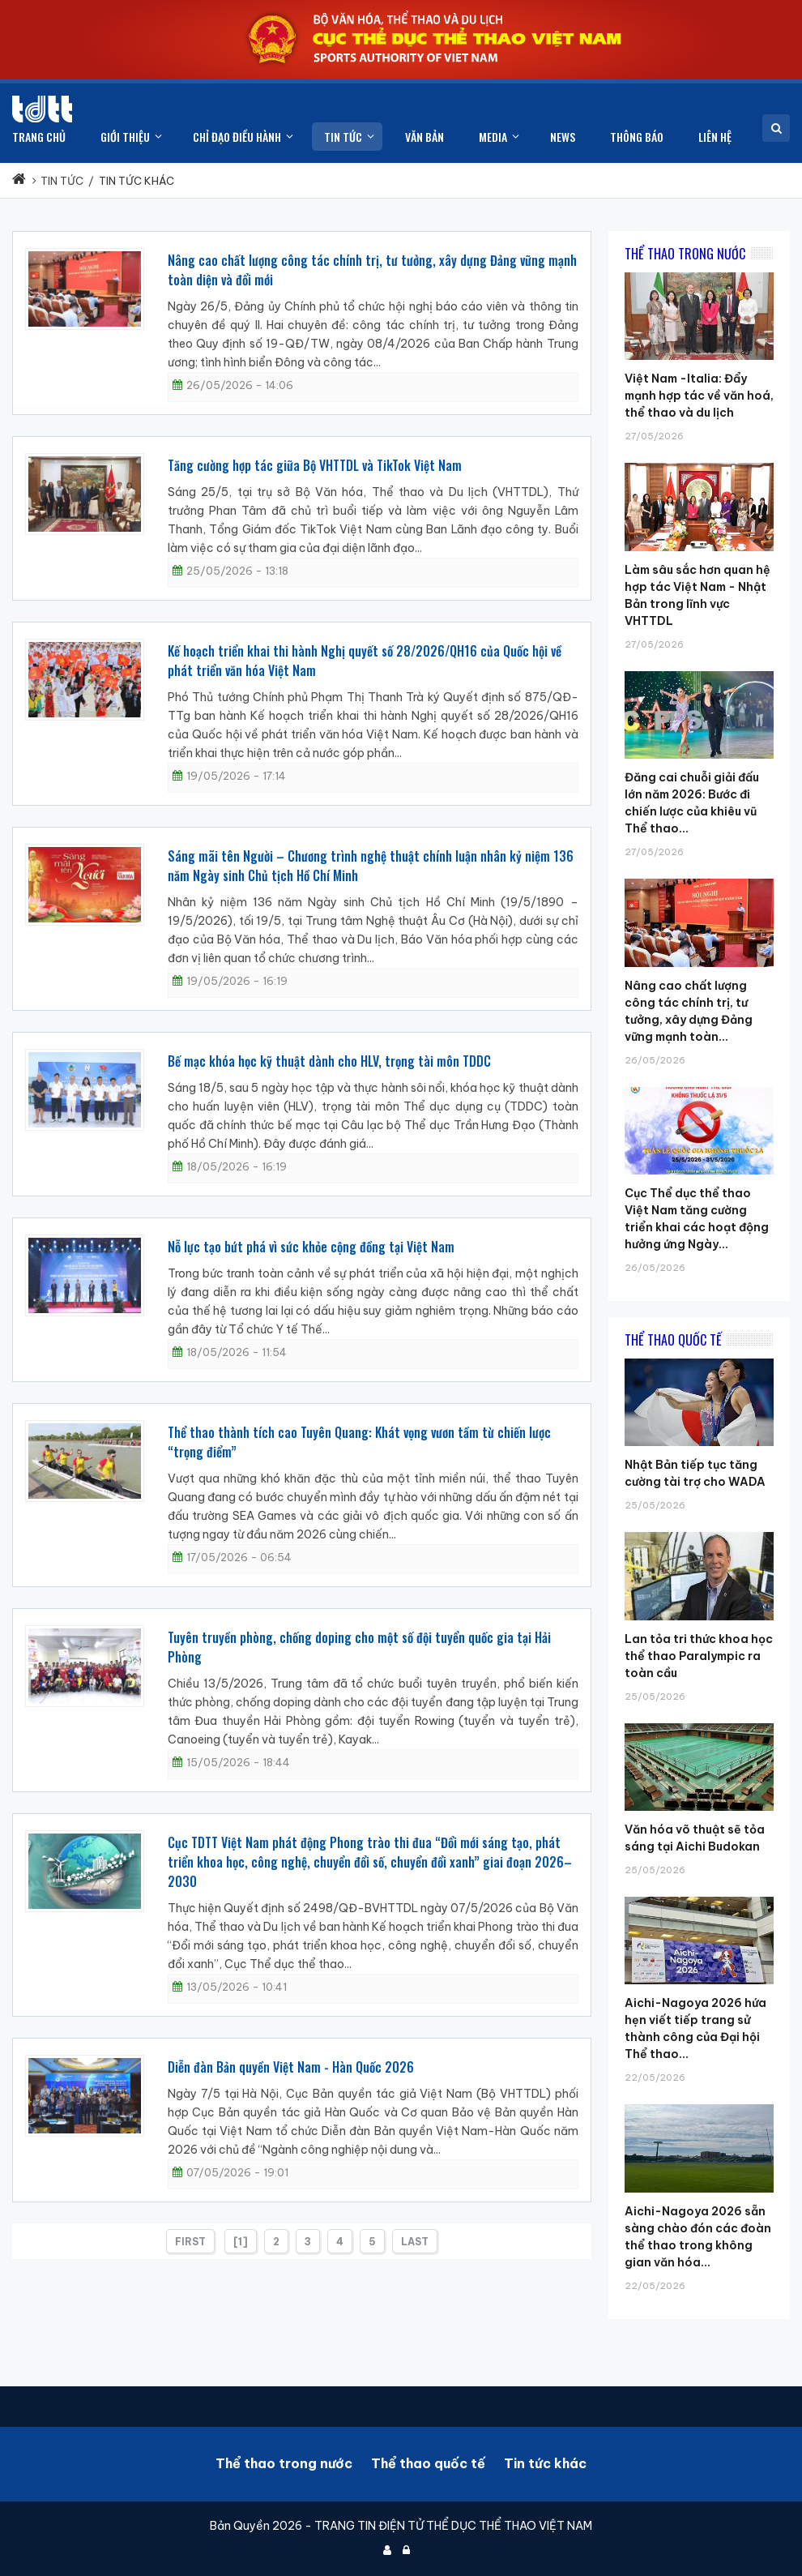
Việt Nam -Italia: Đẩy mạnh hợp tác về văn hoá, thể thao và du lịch (699, 395)
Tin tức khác (545, 2463)
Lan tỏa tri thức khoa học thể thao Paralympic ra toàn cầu (699, 1656)
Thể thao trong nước (283, 2463)
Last (415, 2242)
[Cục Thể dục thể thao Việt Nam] (42, 109)
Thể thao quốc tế (428, 2463)
